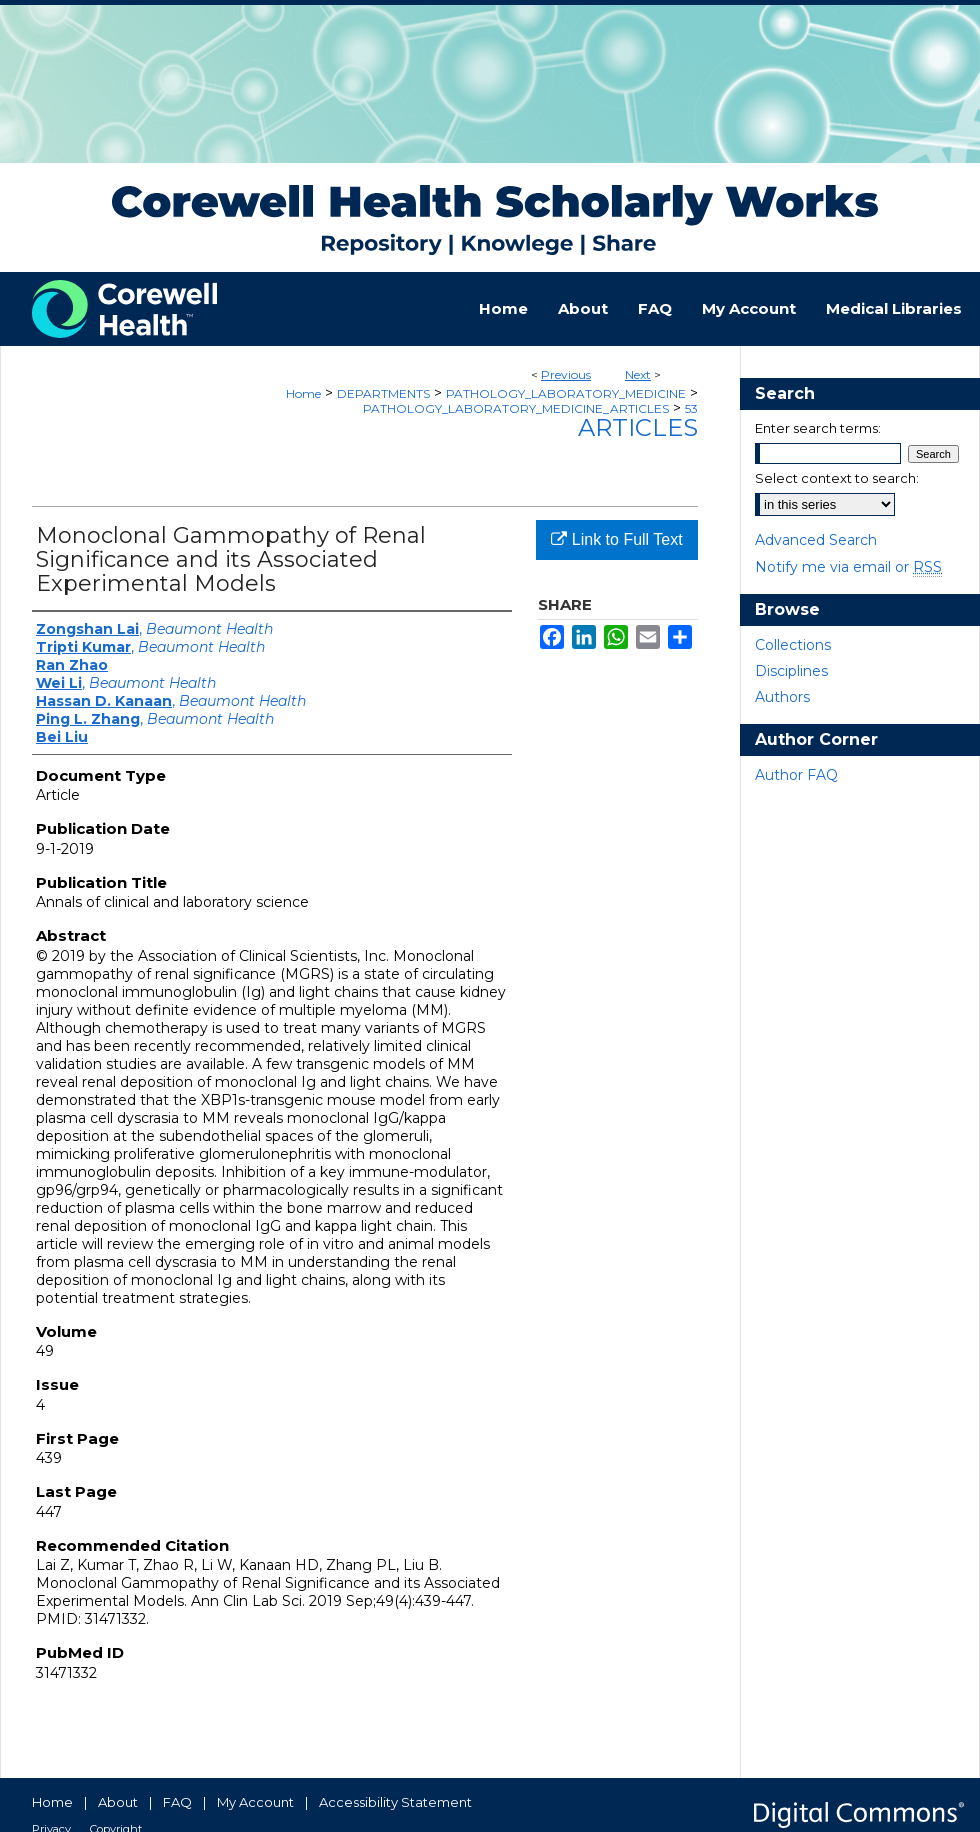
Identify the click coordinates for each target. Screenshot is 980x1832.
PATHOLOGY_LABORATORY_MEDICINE (566, 393)
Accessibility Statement (395, 1802)
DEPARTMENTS (383, 393)
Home (303, 393)
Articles (638, 427)
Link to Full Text (616, 539)
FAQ (177, 1802)
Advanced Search (816, 540)
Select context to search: (837, 478)
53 (691, 408)
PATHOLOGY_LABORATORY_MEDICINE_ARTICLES (516, 408)
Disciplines (791, 671)
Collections (793, 645)
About (118, 1802)
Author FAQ (796, 775)
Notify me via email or (848, 567)
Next (638, 374)
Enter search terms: (818, 428)
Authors (782, 697)
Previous (566, 374)
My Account (255, 1802)
